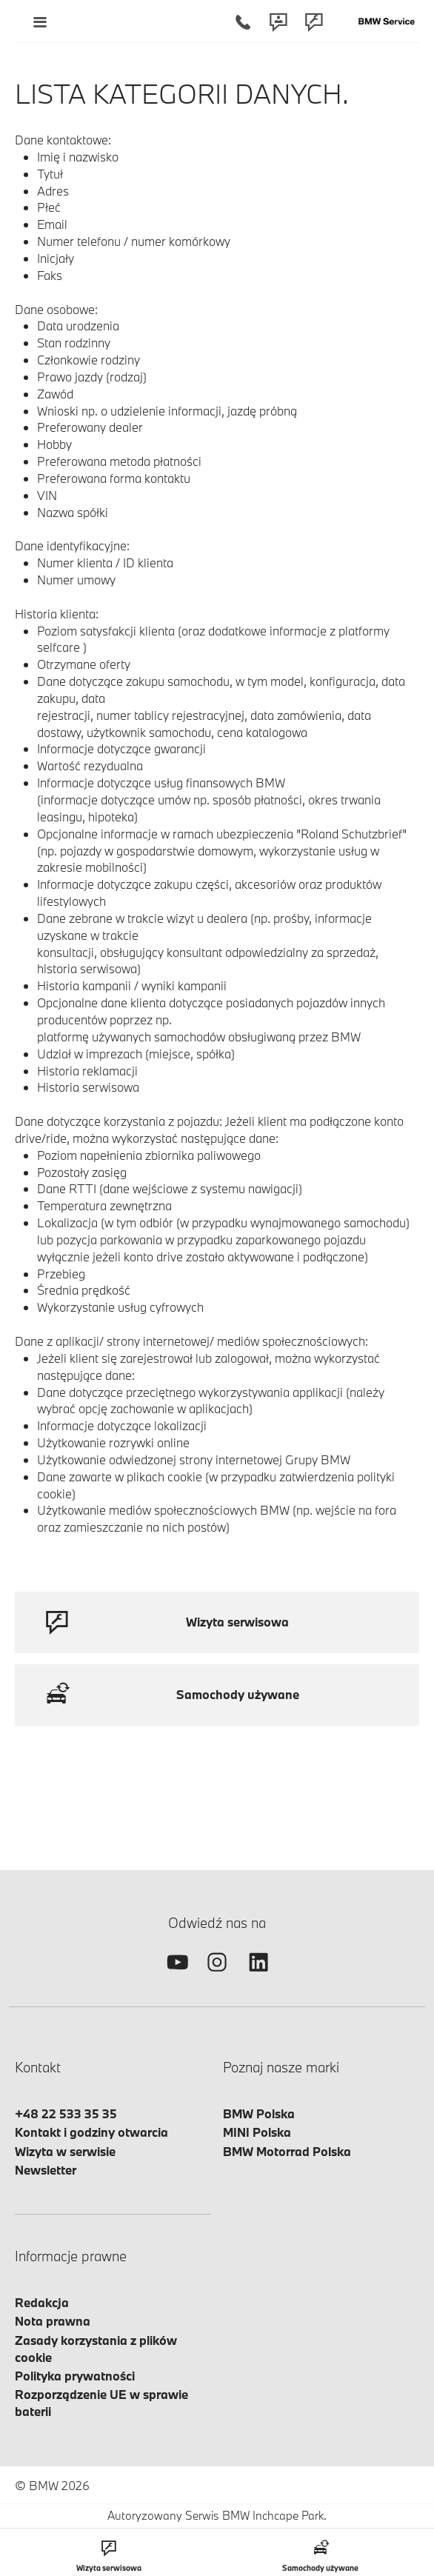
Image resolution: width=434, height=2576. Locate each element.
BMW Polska (259, 2113)
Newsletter (45, 2170)
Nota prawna (52, 2321)
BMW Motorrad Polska (287, 2151)
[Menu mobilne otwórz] (39, 21)
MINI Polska (257, 2132)
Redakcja (42, 2302)
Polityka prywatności (75, 2375)
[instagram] (217, 1975)
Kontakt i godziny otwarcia (91, 2132)
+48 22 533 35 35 (66, 2113)
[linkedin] (258, 1975)
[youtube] (175, 1975)
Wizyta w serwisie (65, 2151)
